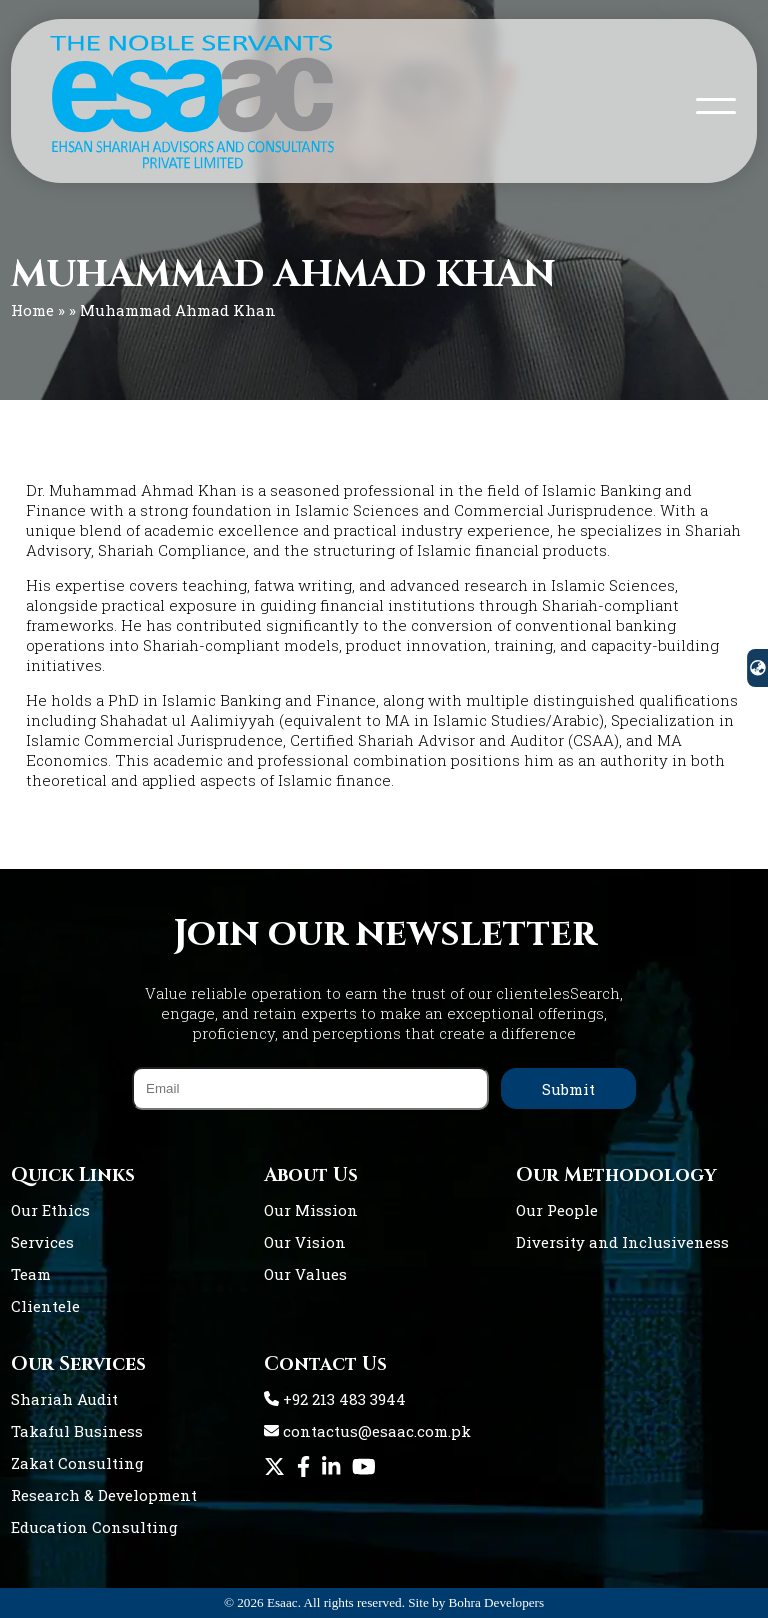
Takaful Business (77, 1431)
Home (32, 310)
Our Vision (305, 1242)
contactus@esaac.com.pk (367, 1431)
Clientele (45, 1306)
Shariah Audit (64, 1399)
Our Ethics (50, 1210)
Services (42, 1242)
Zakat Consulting (77, 1463)
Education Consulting (94, 1527)
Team (31, 1274)
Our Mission (311, 1210)
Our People (557, 1210)
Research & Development (104, 1495)
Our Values (305, 1274)
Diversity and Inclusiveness (622, 1242)
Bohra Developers (497, 1602)
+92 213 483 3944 (335, 1399)
